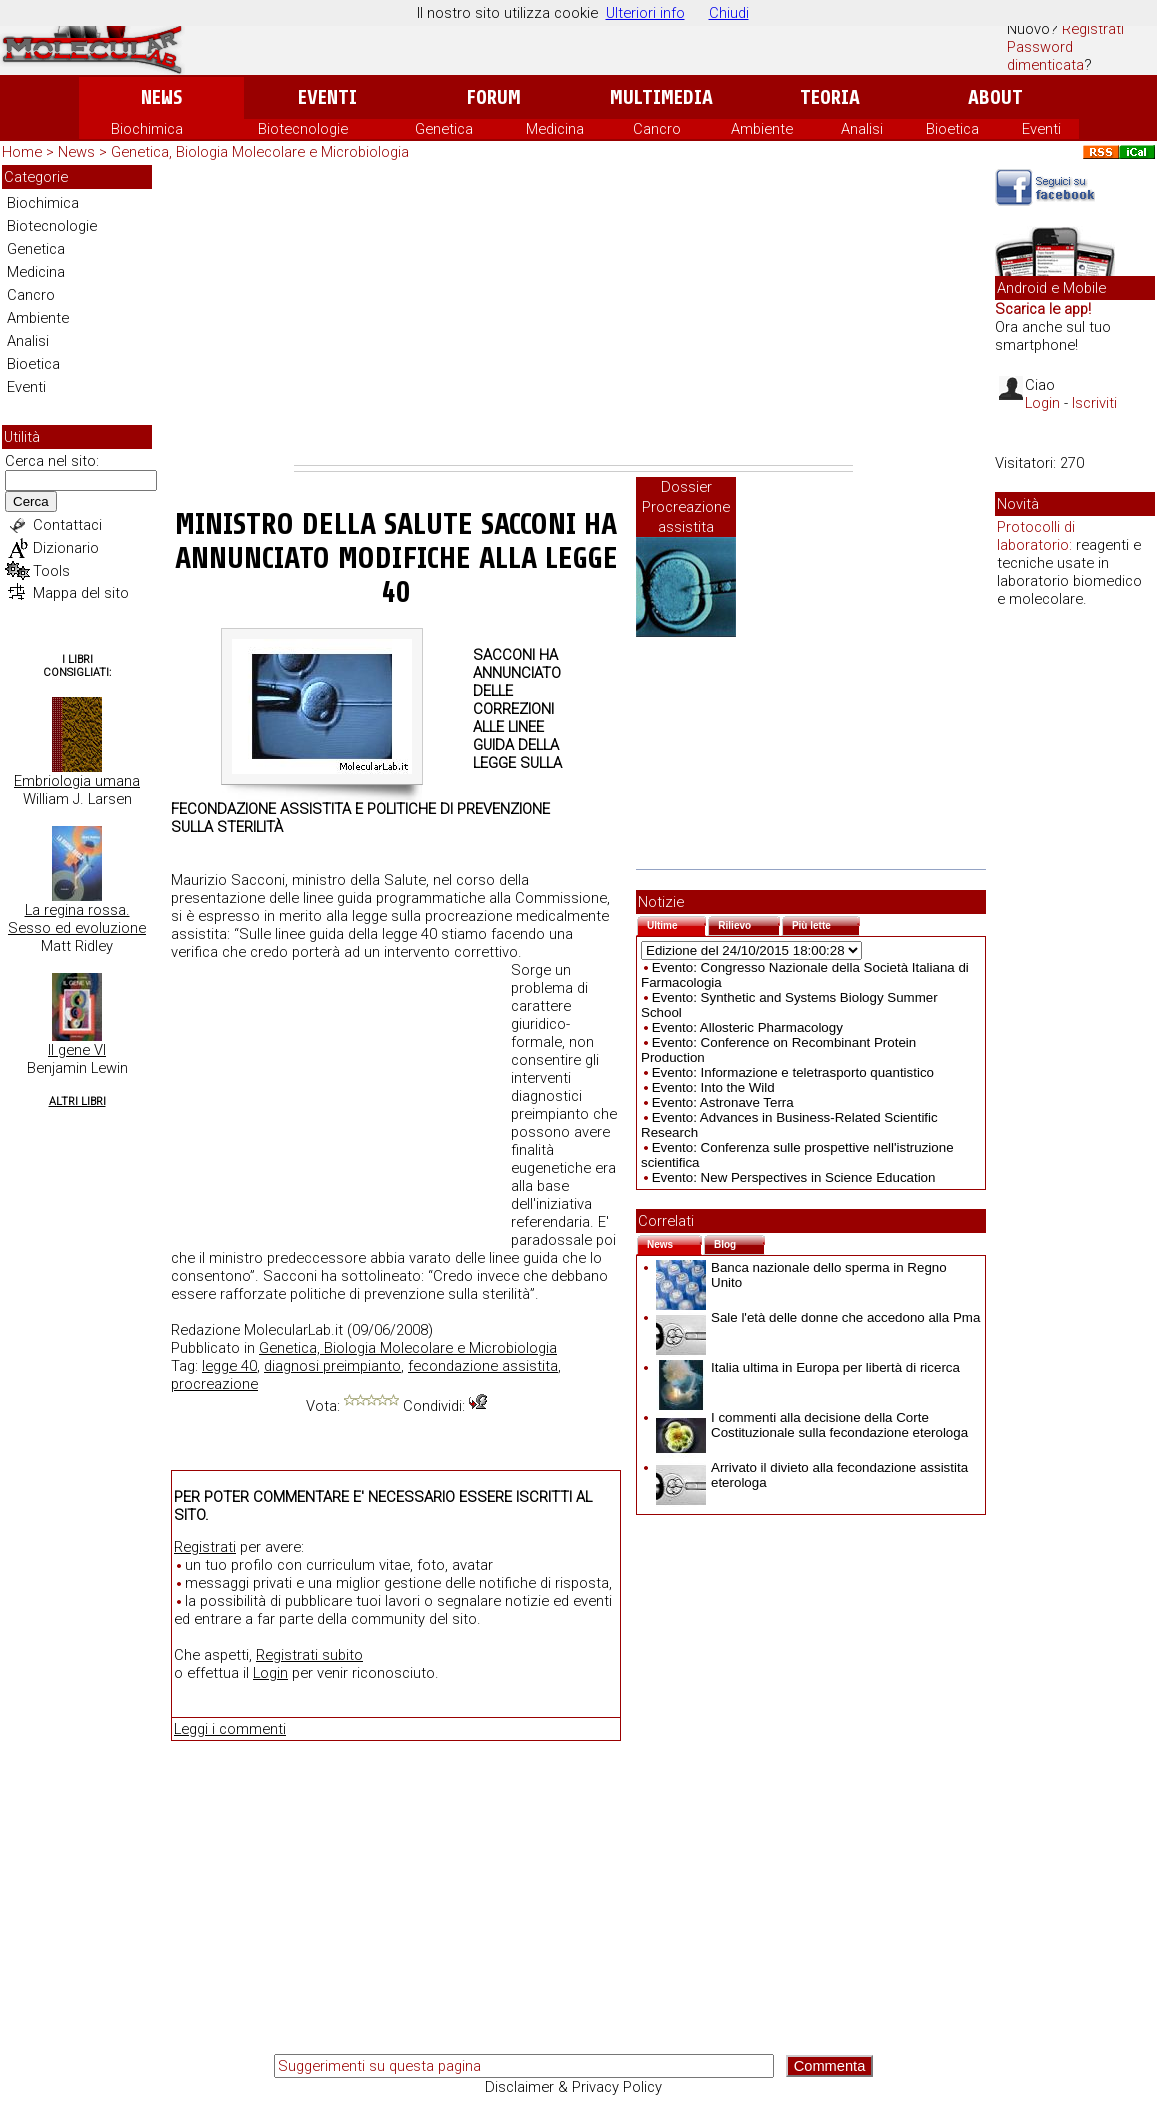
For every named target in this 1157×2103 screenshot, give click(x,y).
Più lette (826, 923)
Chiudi (729, 13)
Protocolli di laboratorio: (1036, 536)
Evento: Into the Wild (713, 1087)
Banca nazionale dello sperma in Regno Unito (801, 1275)
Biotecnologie (303, 129)
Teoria (830, 97)
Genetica (444, 129)
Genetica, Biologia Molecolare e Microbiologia (260, 152)
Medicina (555, 129)
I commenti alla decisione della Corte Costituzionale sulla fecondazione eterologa (812, 1425)
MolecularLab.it (293, 1330)
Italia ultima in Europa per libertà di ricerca (808, 1367)
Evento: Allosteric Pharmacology (747, 1027)
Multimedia (661, 97)
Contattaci (67, 525)
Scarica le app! (1043, 309)
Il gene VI (77, 1050)
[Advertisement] (573, 315)
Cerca (31, 501)
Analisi (862, 129)
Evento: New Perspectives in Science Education (794, 1177)
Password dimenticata (1045, 56)
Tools (51, 571)
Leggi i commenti (230, 1729)
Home (22, 152)
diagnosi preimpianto (332, 1366)
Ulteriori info (645, 13)
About (995, 97)
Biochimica (147, 129)
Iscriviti (1094, 403)
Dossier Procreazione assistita (686, 507)
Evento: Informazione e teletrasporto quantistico (793, 1072)
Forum (493, 97)
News (161, 97)
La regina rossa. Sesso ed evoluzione (77, 919)
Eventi (327, 97)
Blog (739, 1242)
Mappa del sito (81, 593)
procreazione (214, 1384)
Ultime (676, 923)
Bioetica (952, 129)
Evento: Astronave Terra (723, 1102)
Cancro (657, 129)
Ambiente (762, 129)
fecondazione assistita (483, 1366)
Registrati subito (309, 1655)
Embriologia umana (77, 781)
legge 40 (229, 1366)
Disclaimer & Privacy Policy (573, 2087)
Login (270, 1673)
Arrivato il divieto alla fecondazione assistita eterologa (812, 1475)
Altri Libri (77, 1101)
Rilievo (749, 923)
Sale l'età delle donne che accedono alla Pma (818, 1317)
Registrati (1093, 29)
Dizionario (66, 548)
